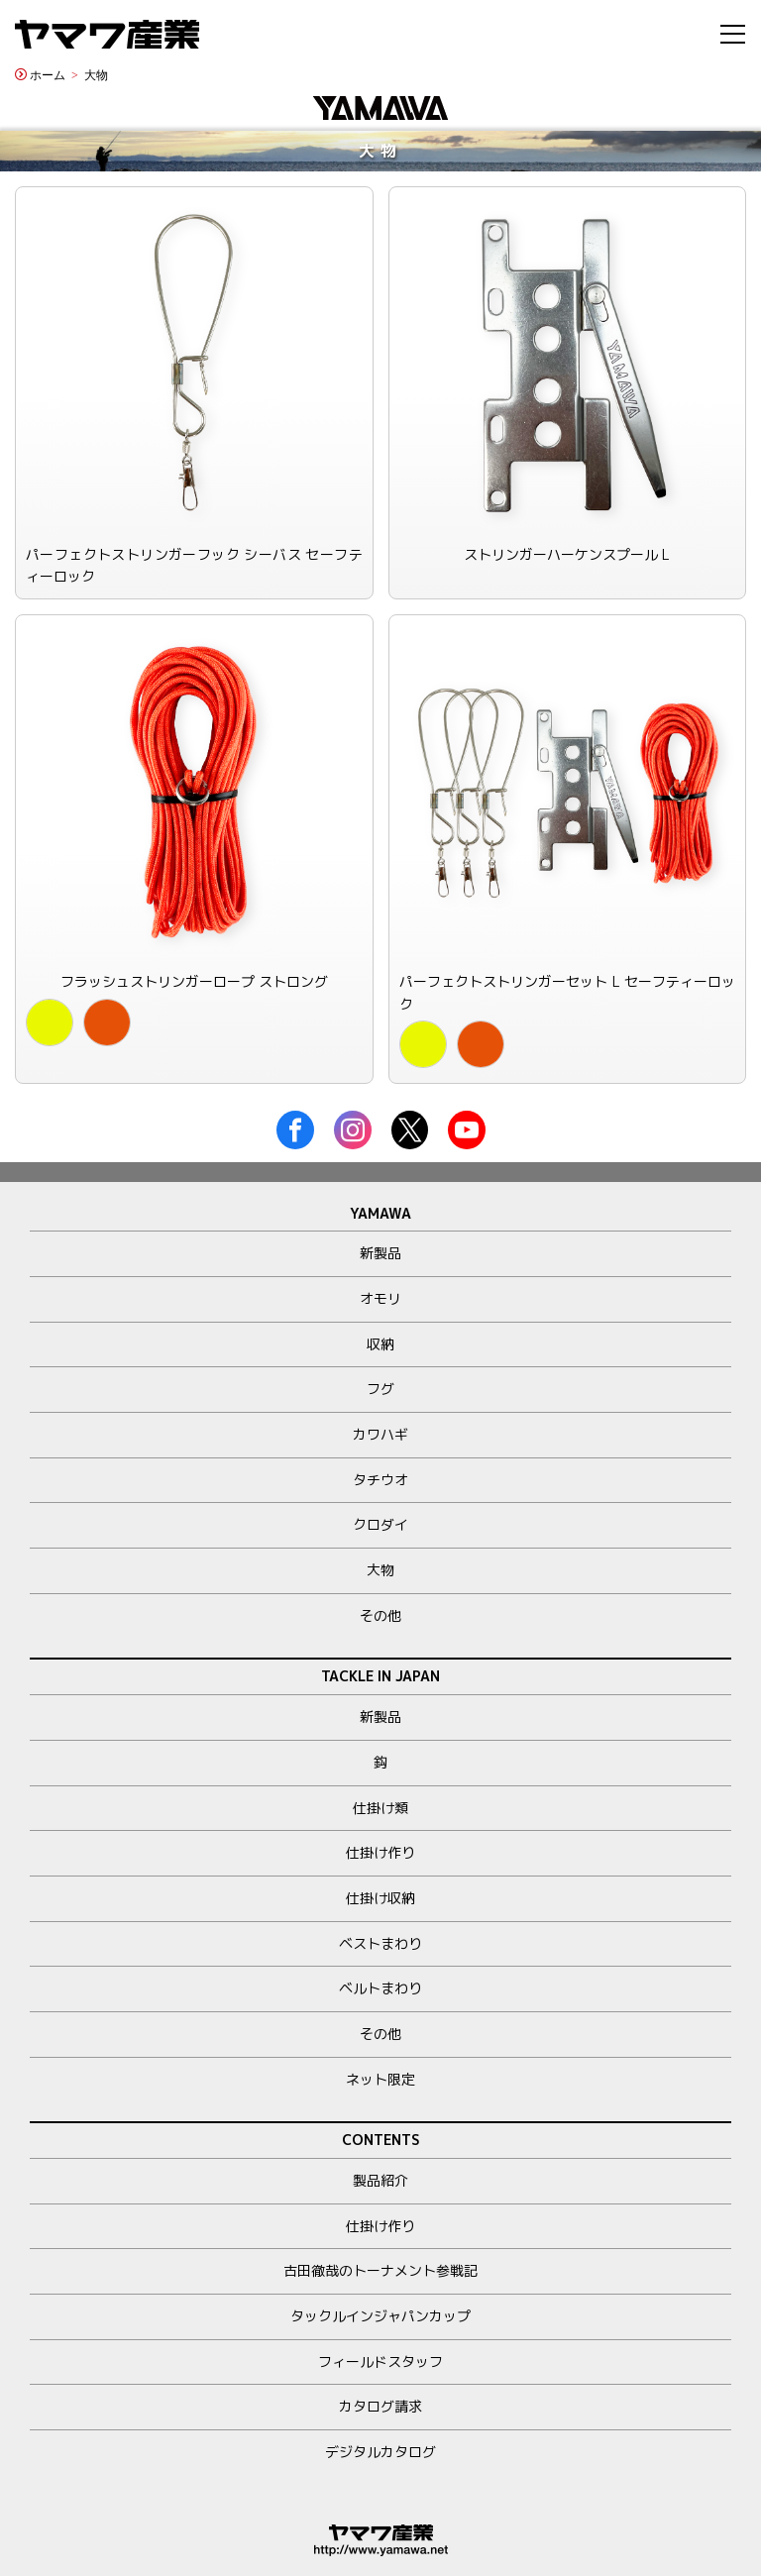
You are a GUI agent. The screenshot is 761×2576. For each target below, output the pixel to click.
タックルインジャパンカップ (380, 2316)
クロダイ (380, 1524)
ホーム (47, 74)
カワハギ (380, 1434)
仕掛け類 (380, 1807)
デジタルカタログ (380, 2451)
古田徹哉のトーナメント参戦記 (380, 2270)
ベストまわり (380, 1943)
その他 (380, 1615)
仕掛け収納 (380, 1897)
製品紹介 (380, 2180)
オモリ (380, 1298)
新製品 (380, 1252)
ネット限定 (380, 2079)
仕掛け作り (380, 1852)
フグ (380, 1388)
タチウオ (380, 1479)
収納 (380, 1344)
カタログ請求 (380, 2406)
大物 (96, 74)
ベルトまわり (380, 1988)
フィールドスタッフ (380, 2361)
